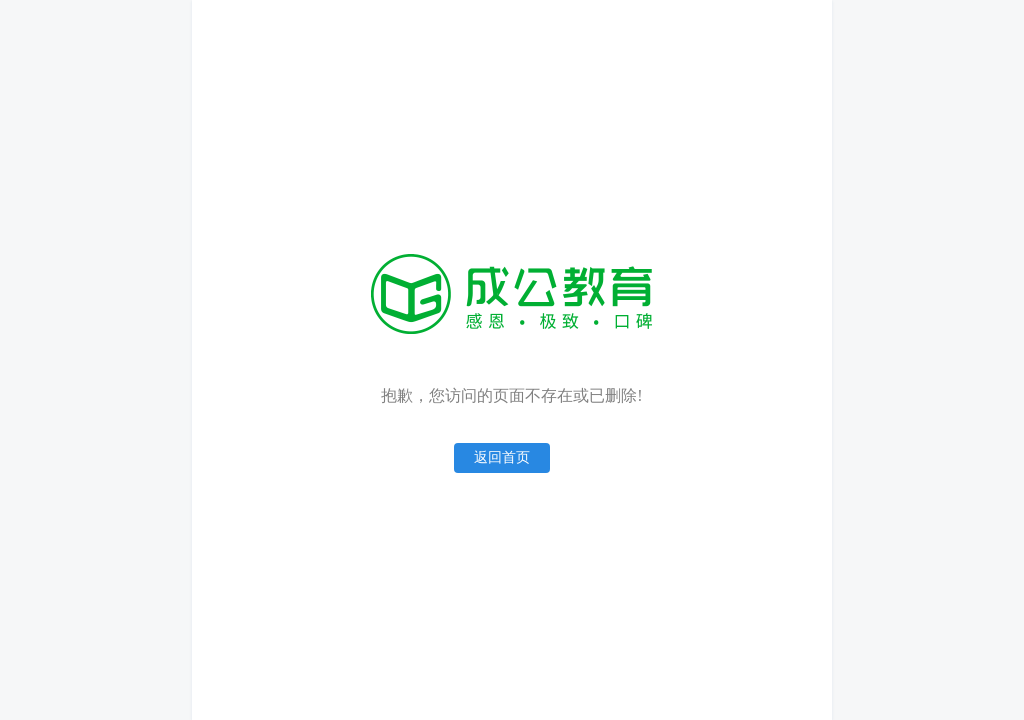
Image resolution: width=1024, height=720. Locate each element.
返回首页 (502, 457)
